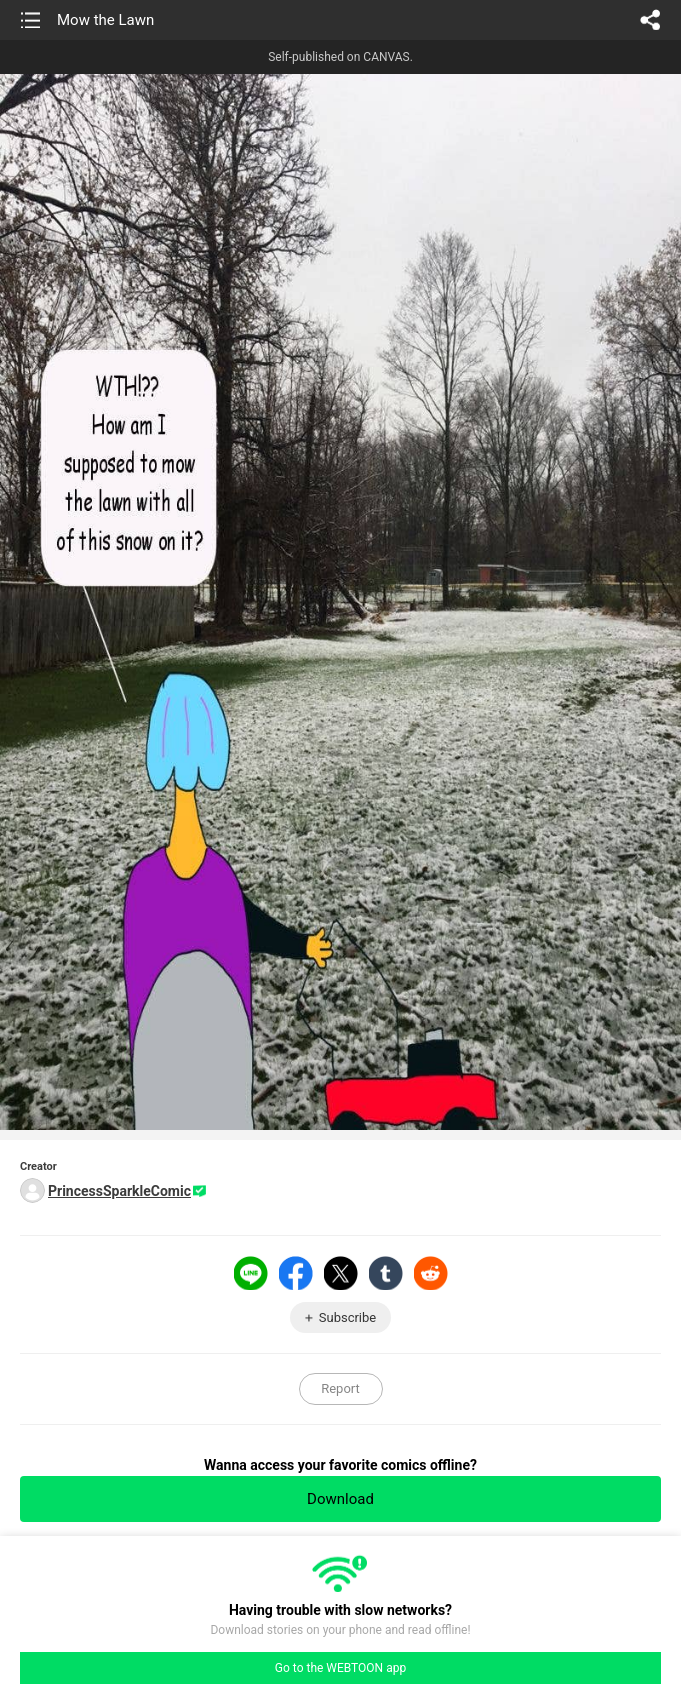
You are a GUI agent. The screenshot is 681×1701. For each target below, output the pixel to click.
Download (340, 1499)
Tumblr (386, 1273)
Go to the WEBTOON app (340, 1668)
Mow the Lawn (105, 20)
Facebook (296, 1273)
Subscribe (347, 1317)
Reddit (431, 1273)
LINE (251, 1273)
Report (340, 1388)
